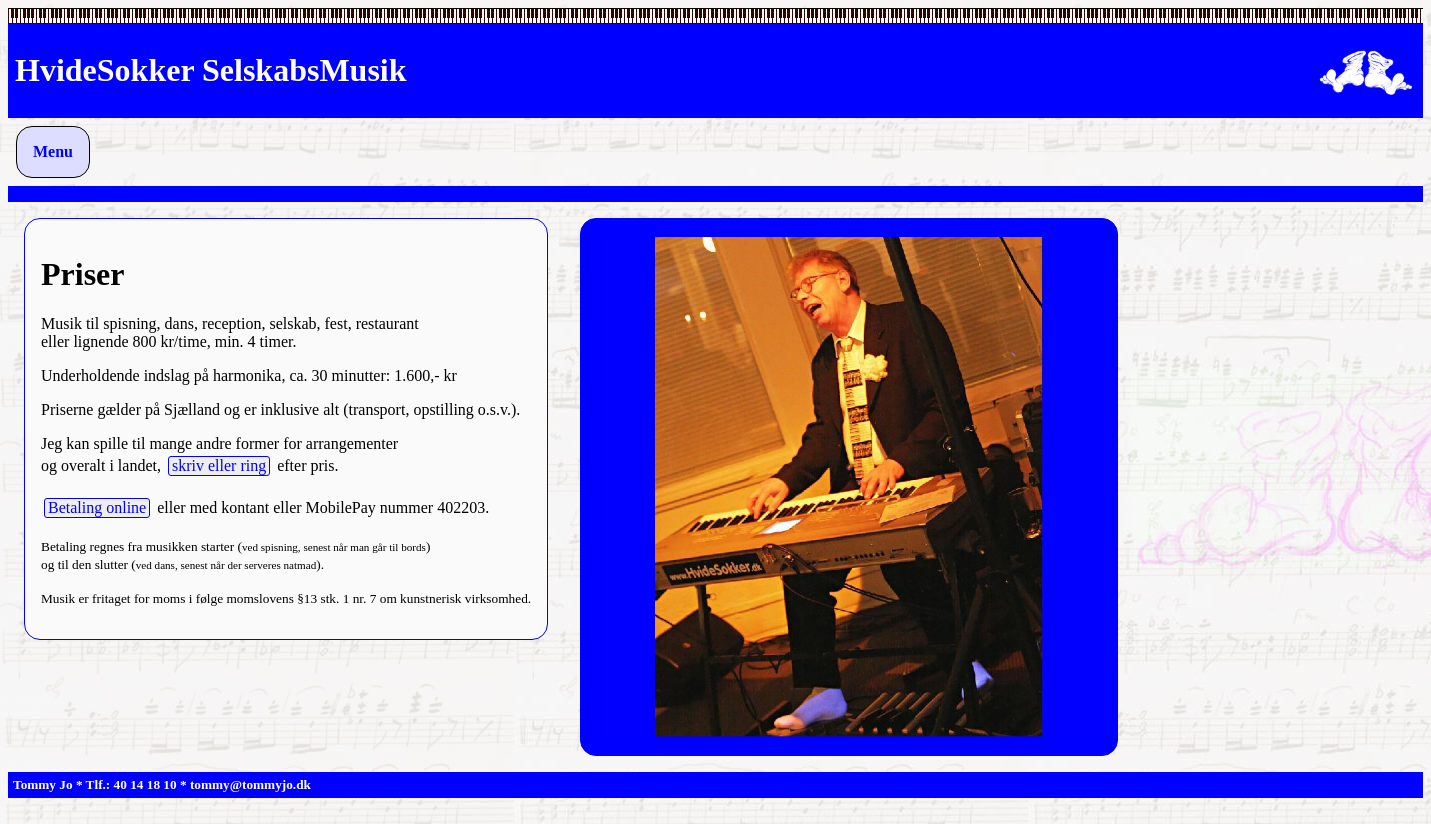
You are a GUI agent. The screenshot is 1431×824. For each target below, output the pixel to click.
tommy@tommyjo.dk (250, 784)
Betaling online (97, 507)
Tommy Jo (43, 784)
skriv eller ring (219, 465)
